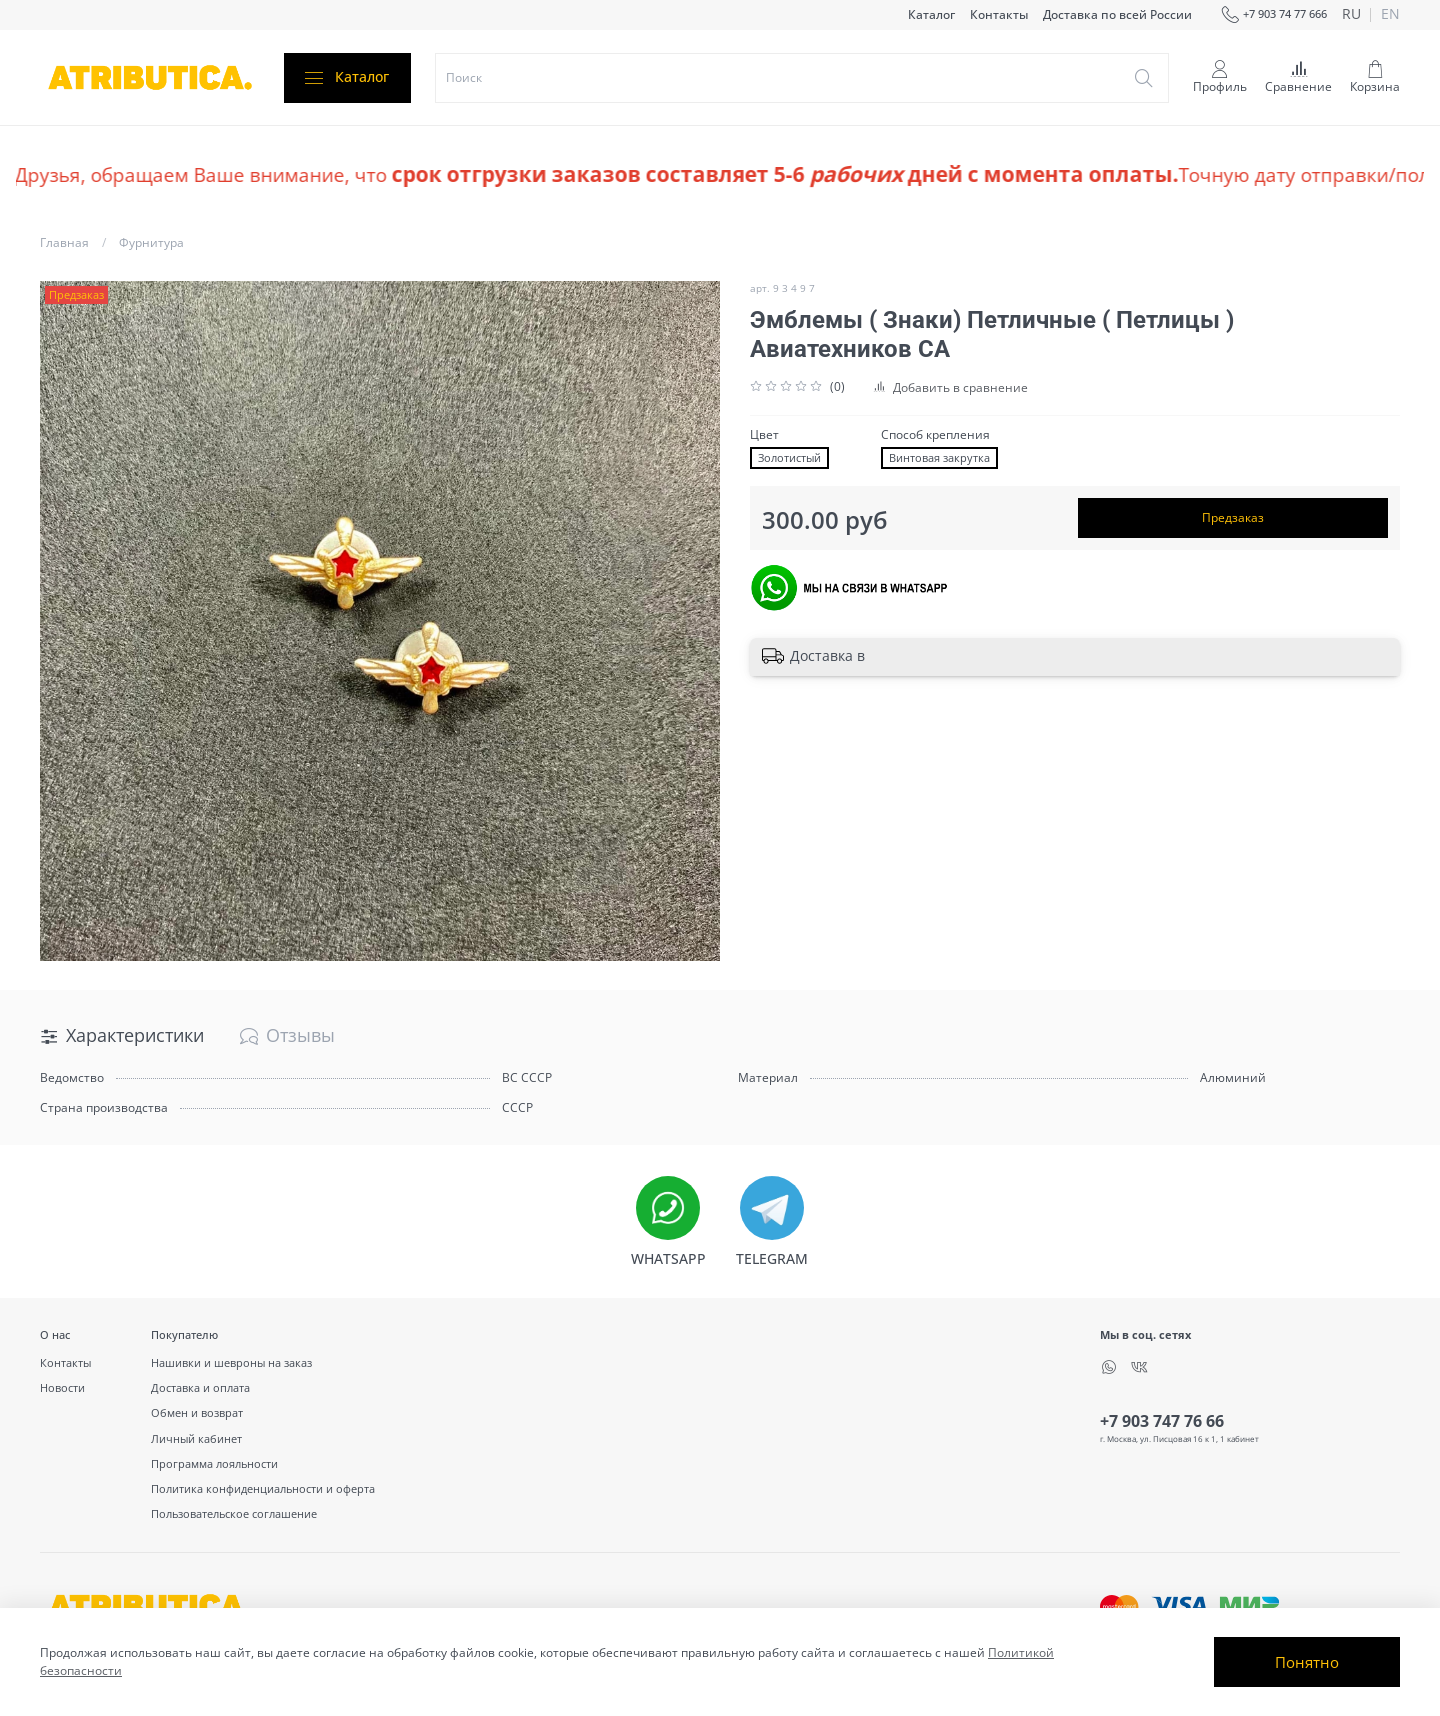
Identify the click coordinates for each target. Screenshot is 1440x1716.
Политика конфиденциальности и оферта (263, 1488)
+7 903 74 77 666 (1274, 15)
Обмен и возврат (197, 1412)
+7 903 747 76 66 (1162, 1421)
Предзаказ (1233, 517)
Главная (64, 242)
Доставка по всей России (1117, 14)
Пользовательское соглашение (234, 1513)
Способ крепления (935, 435)
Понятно (1307, 1662)
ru (1351, 15)
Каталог (931, 14)
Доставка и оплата (200, 1387)
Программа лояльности (214, 1463)
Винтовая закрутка (939, 458)
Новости (62, 1387)
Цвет (764, 435)
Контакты (999, 14)
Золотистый (789, 458)
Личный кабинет (196, 1438)
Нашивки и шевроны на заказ (231, 1362)
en (1390, 15)
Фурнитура (151, 242)
